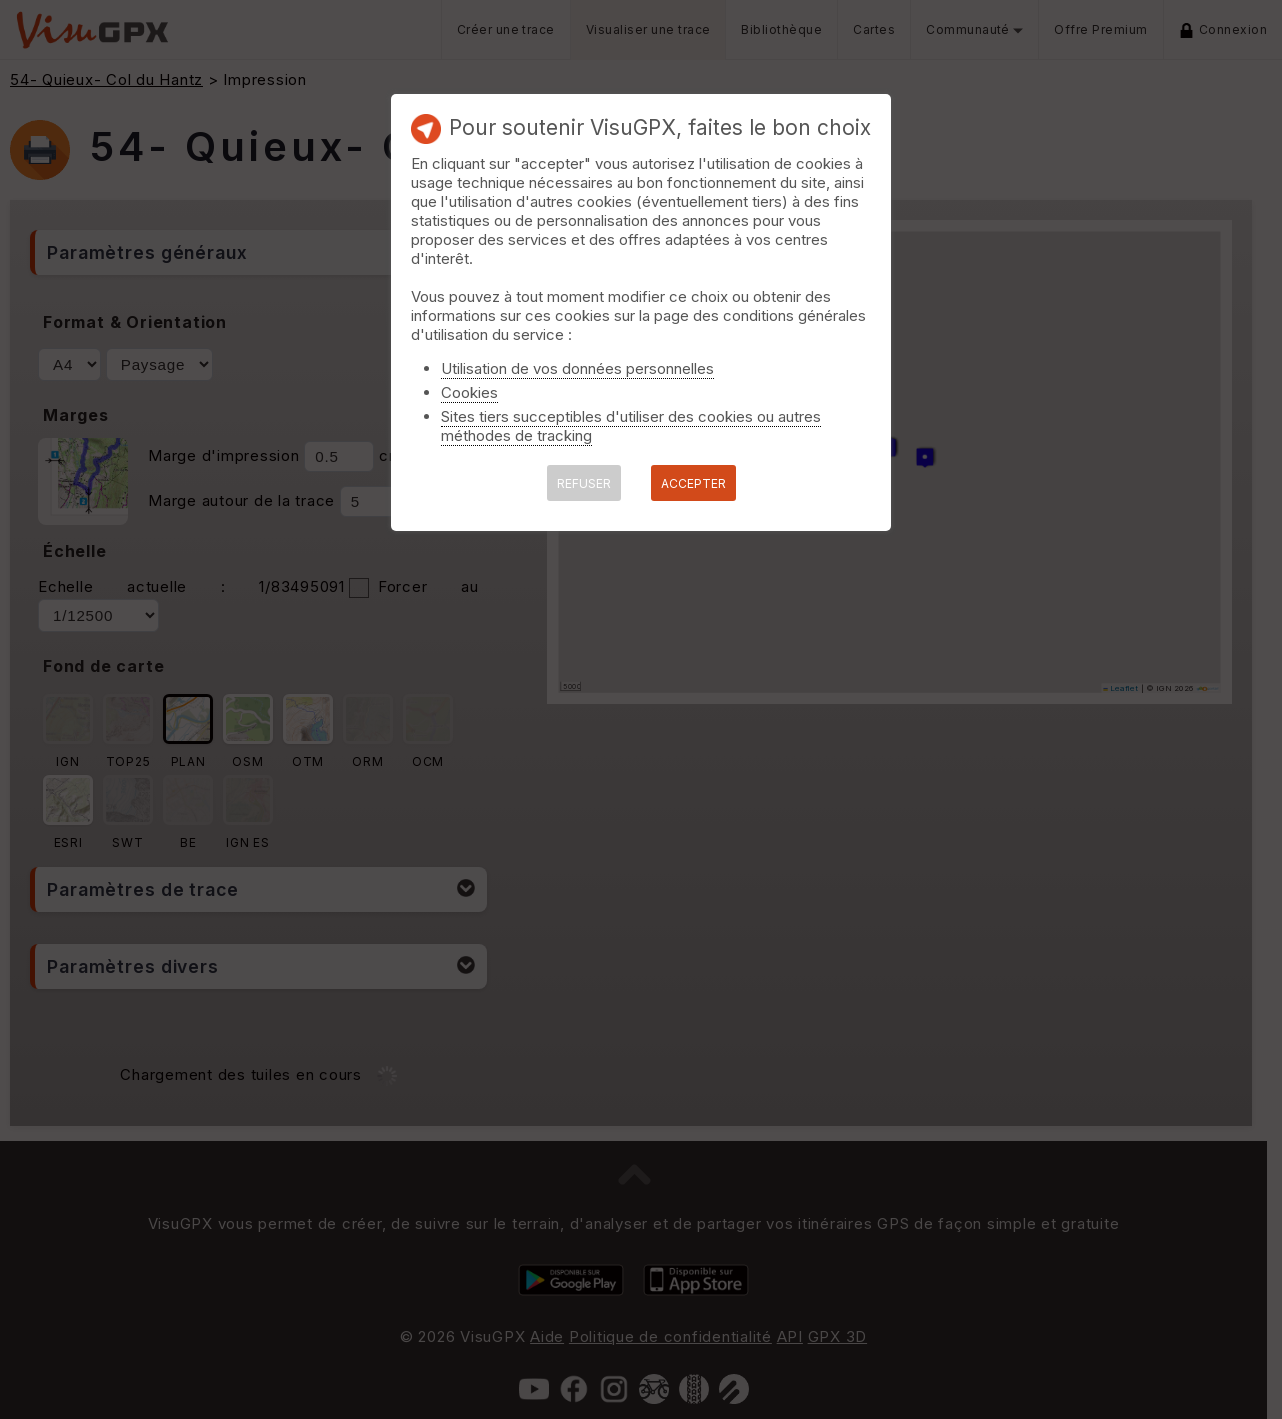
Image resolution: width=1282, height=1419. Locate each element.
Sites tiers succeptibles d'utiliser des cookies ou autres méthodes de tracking (631, 426)
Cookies (469, 392)
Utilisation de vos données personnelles (577, 368)
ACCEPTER (693, 483)
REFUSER (584, 483)
